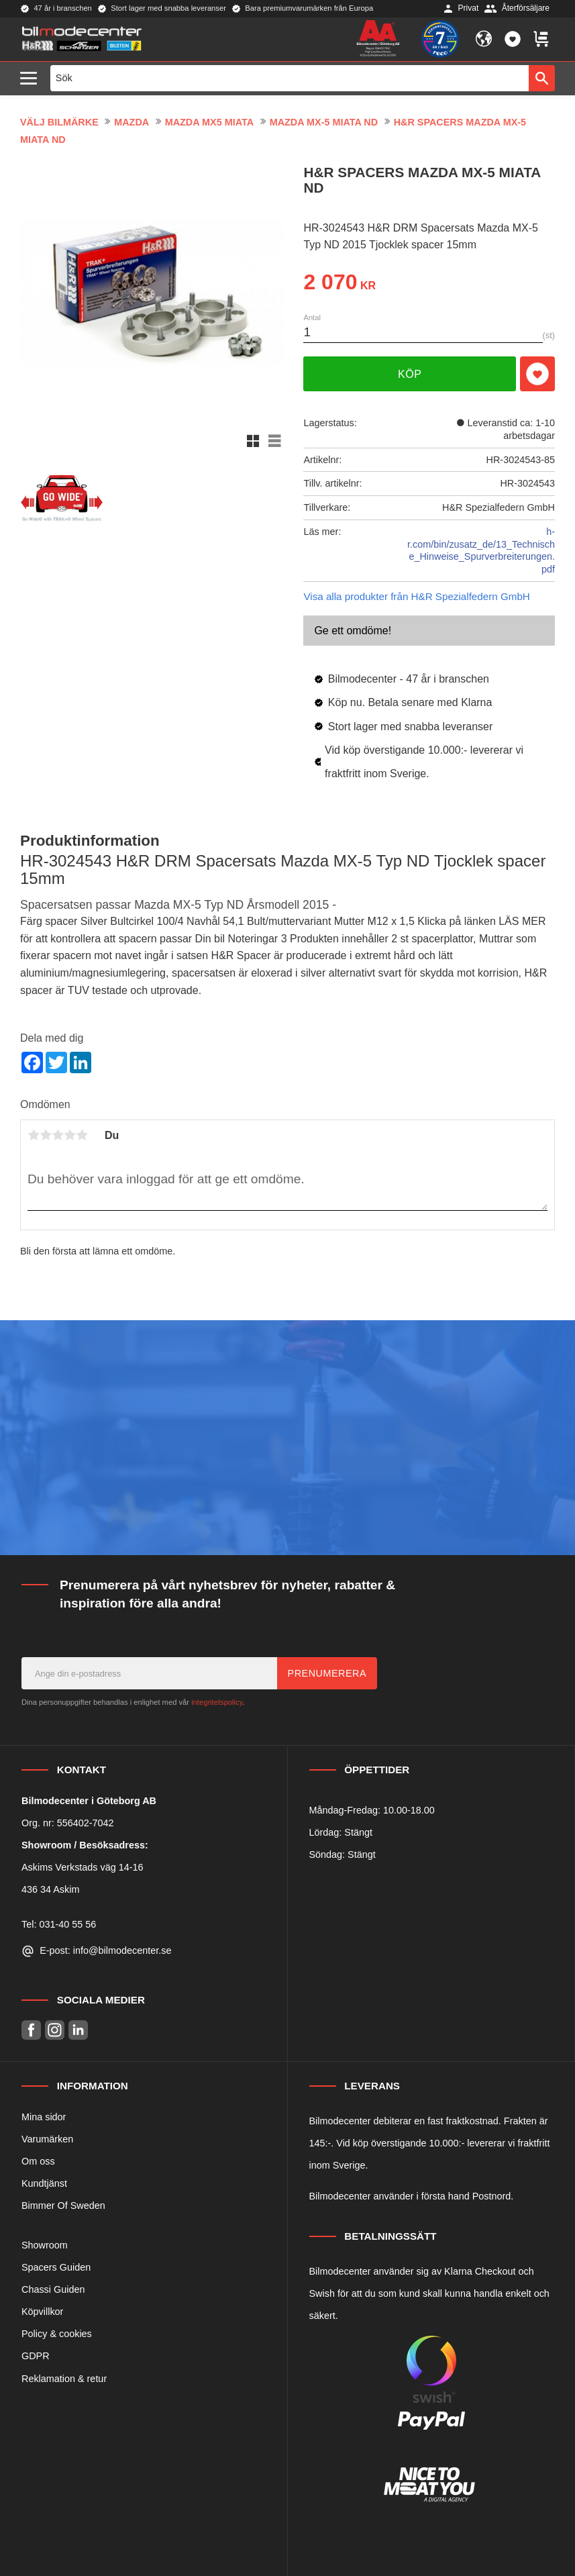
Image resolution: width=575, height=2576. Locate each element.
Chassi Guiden (53, 2289)
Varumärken (47, 2139)
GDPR (35, 2355)
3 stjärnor (58, 1135)
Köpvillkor (42, 2311)
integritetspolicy (216, 1702)
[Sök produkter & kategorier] (289, 78)
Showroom (44, 2245)
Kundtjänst (44, 2183)
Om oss (38, 2161)
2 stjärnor (46, 1135)
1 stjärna (34, 1135)
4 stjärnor (70, 1135)
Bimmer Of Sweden (63, 2205)
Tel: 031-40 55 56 (58, 1924)
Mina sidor (43, 2117)
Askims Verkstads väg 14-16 (82, 1867)
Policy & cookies (56, 2333)
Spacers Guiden (56, 2267)
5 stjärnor (82, 1135)
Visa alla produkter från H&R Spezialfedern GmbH (416, 596)
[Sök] (542, 78)
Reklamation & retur (64, 2378)
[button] (32, 79)
